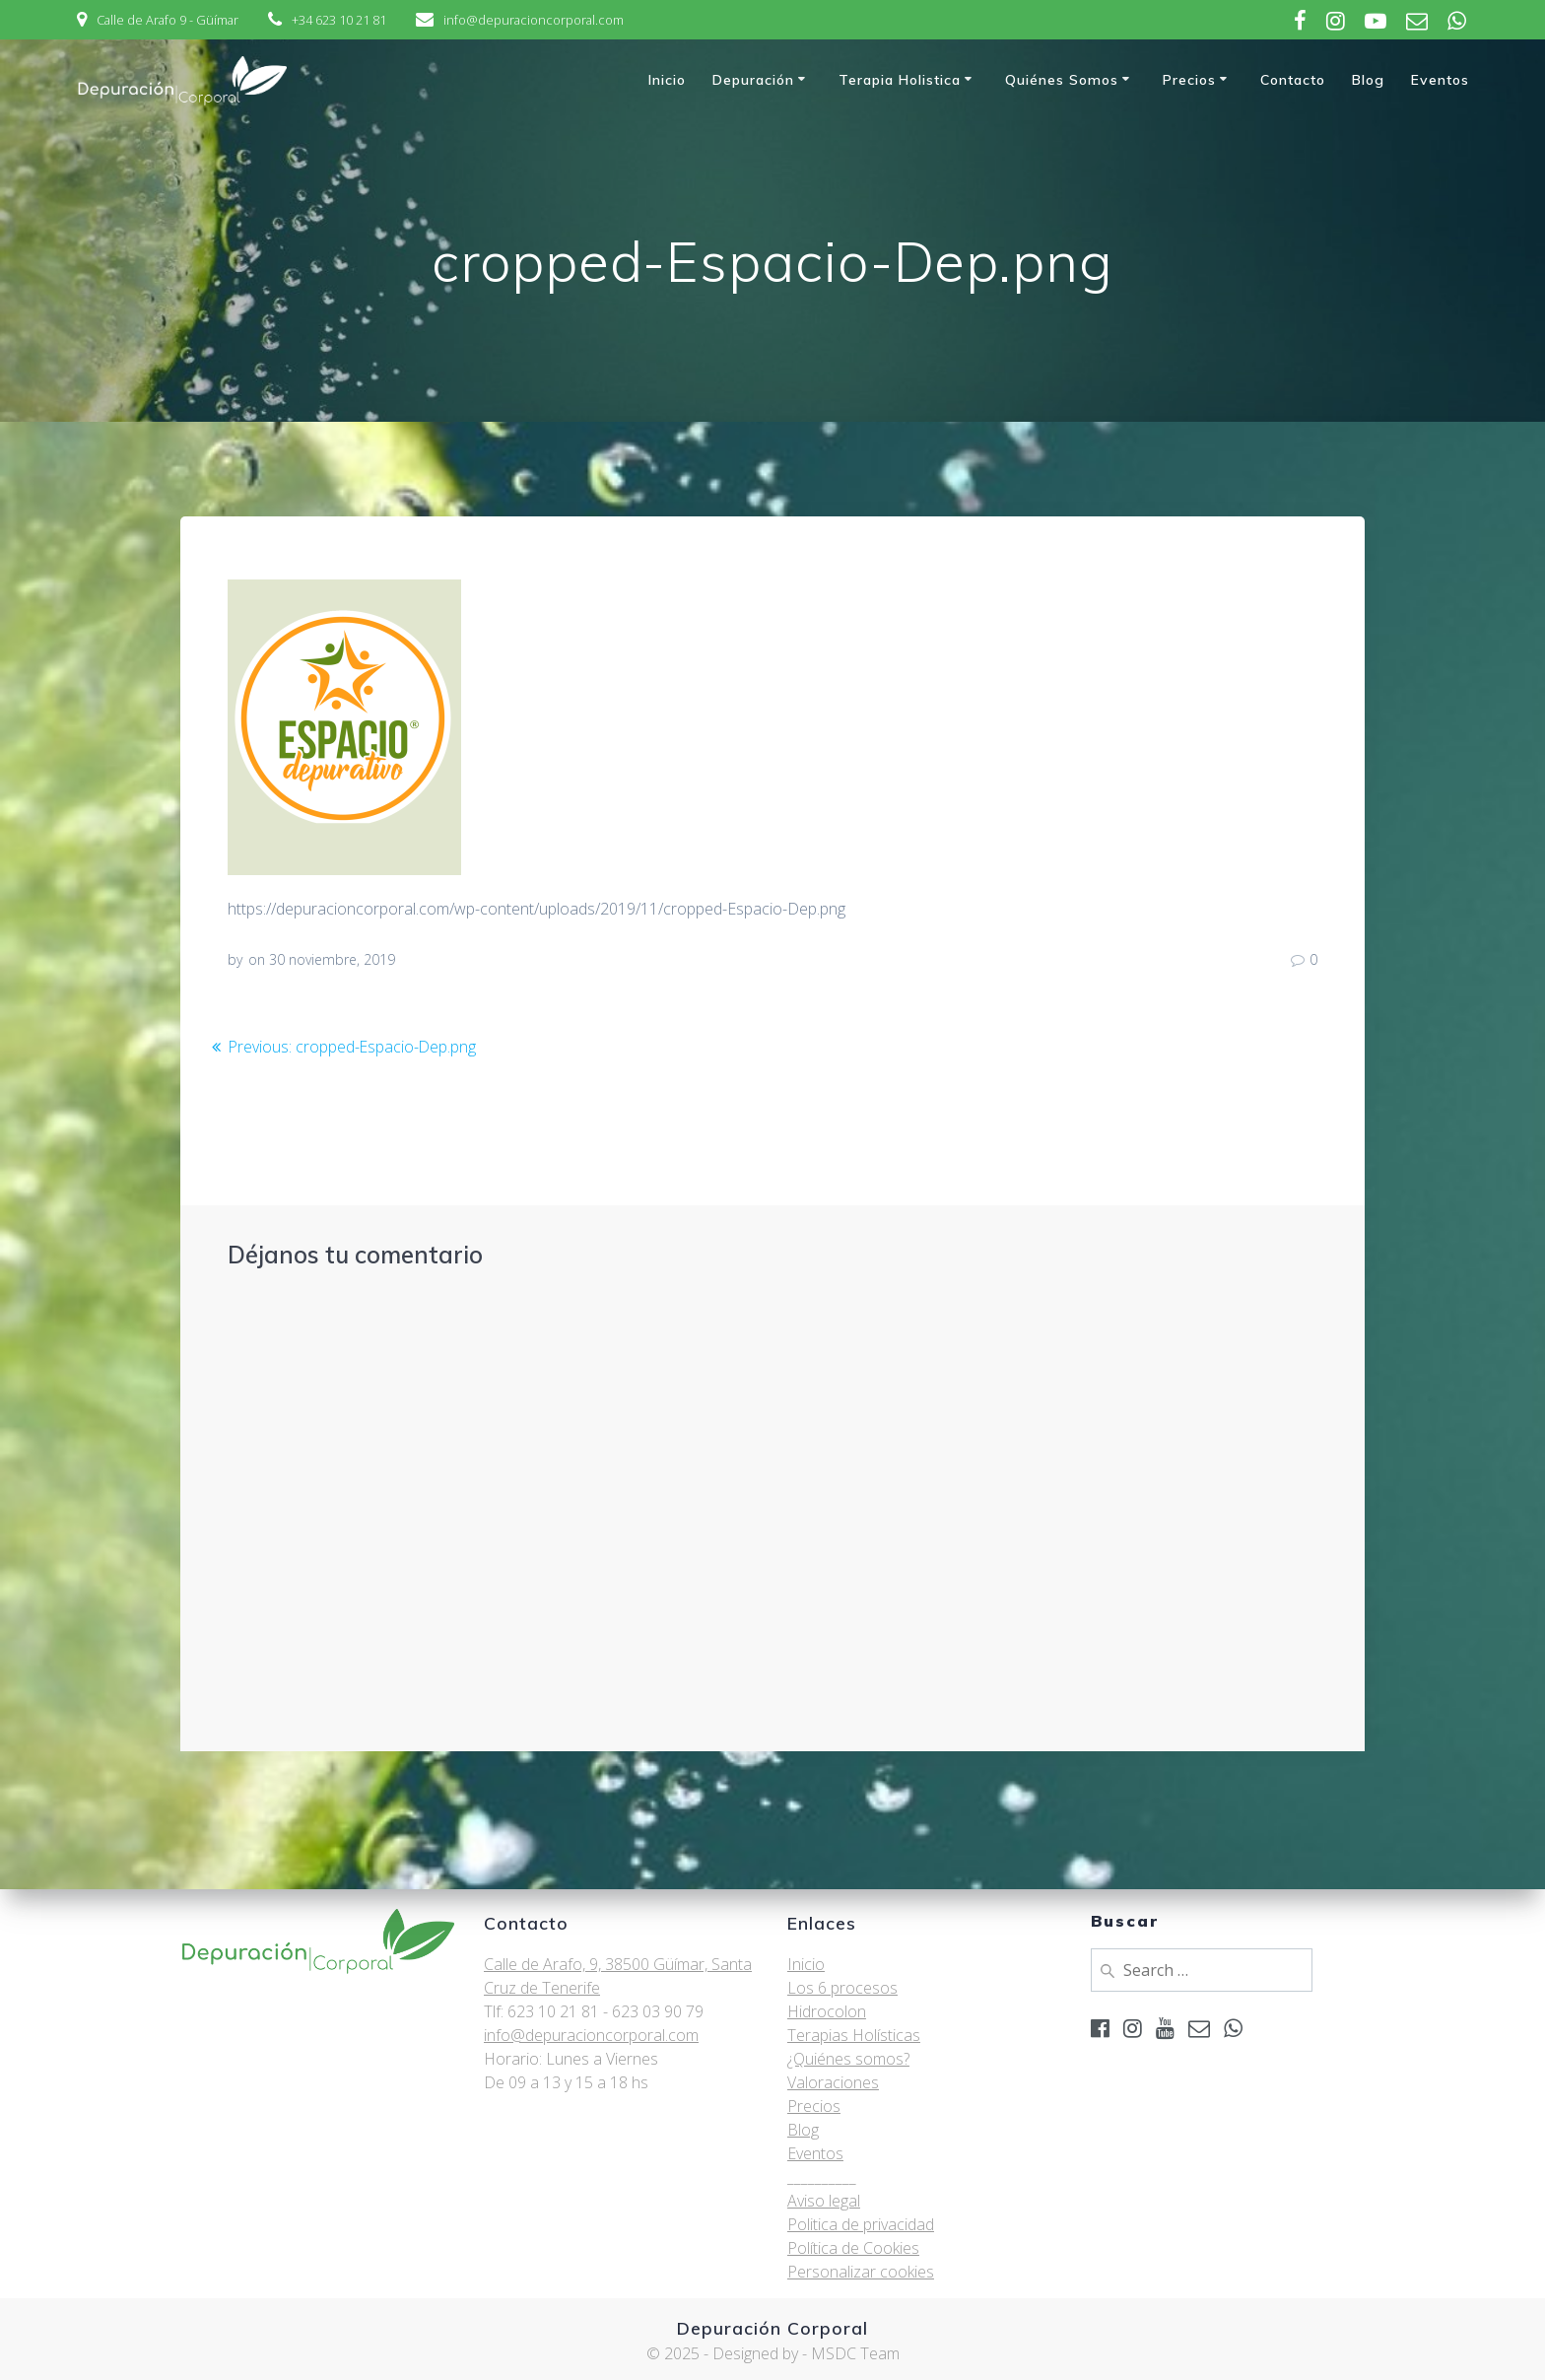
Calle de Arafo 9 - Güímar (167, 20)
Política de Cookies (853, 2248)
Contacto (1292, 80)
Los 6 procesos (842, 1988)
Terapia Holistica (900, 80)
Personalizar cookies (860, 2271)
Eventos (1440, 80)
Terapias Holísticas (853, 2035)
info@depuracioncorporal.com (533, 20)
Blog (1368, 80)
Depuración (753, 80)
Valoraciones (833, 2082)
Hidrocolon (826, 2011)
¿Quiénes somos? (848, 2059)
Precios (1189, 80)
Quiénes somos (1061, 80)
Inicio (667, 80)
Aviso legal (823, 2200)
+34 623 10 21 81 (339, 20)
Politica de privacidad (860, 2224)
